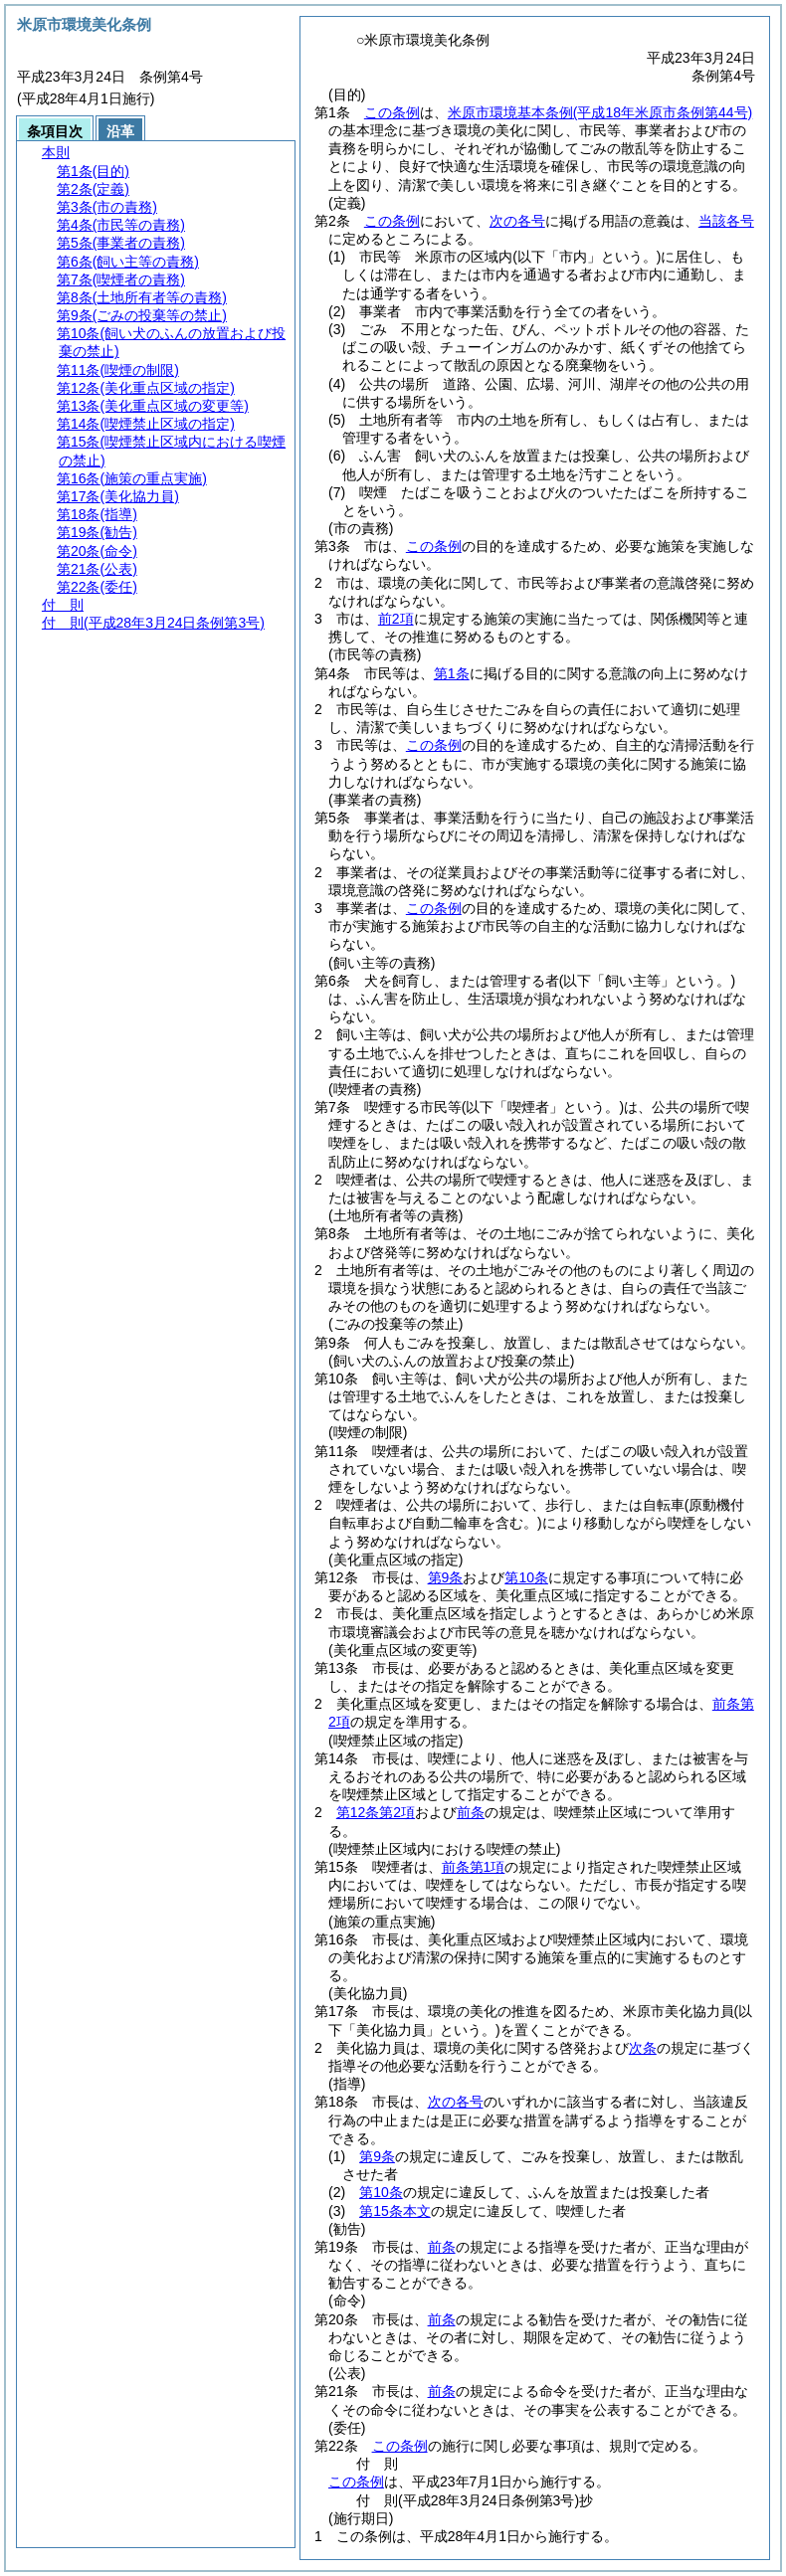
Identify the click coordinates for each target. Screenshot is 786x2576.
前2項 (396, 619)
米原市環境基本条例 (600, 112)
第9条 (446, 1577)
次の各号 (517, 221)
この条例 (392, 112)
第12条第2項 (375, 1812)
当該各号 (726, 221)
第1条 (452, 673)
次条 (643, 2048)
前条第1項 (473, 1867)
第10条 (526, 1577)
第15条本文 (395, 2211)
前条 (471, 1812)
